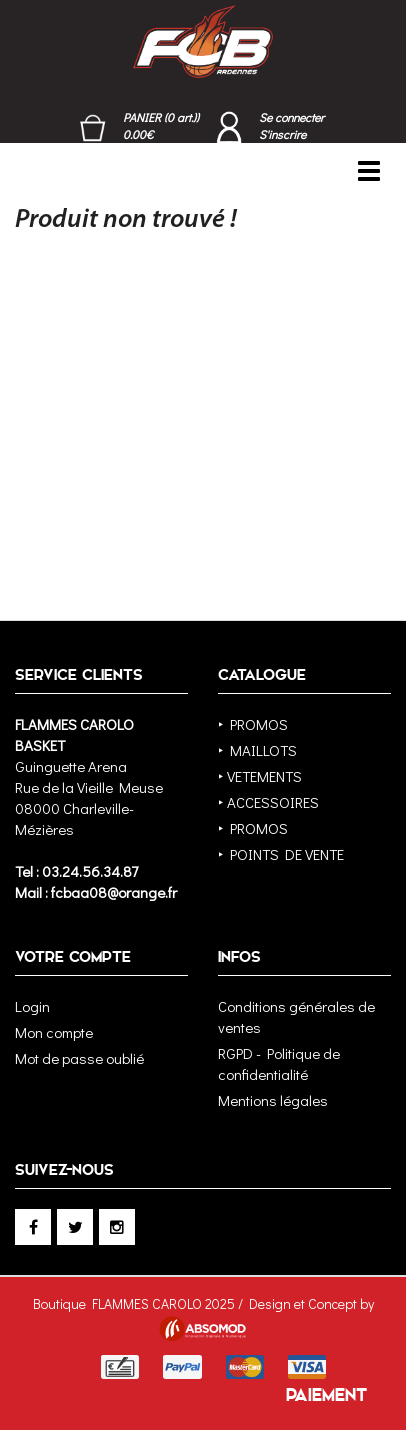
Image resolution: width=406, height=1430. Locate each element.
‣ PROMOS (253, 724)
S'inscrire (282, 134)
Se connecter (291, 117)
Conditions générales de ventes (296, 1016)
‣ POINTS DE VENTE (281, 854)
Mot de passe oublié (79, 1058)
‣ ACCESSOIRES (268, 802)
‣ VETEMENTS (260, 776)
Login (32, 1006)
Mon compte (54, 1032)
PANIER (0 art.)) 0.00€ (161, 125)
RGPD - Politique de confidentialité (279, 1063)
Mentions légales (273, 1100)
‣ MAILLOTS (257, 750)
